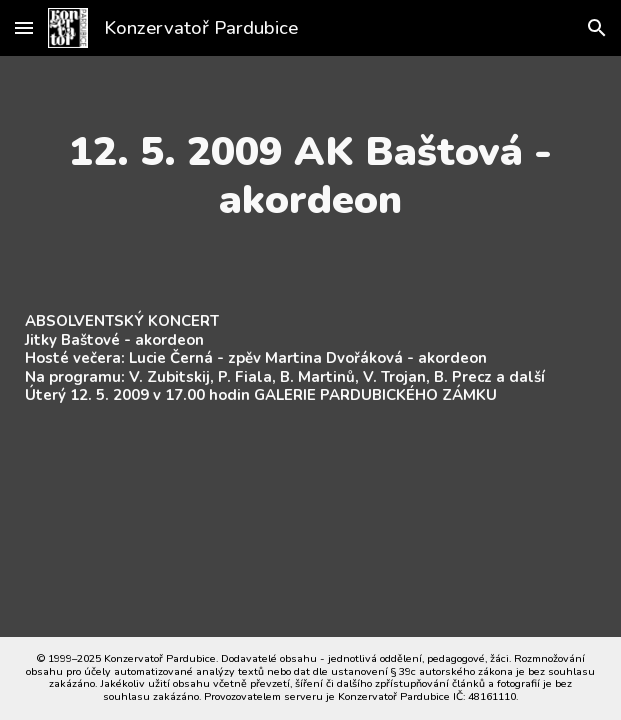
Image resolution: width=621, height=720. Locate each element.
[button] (24, 27)
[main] (311, 176)
